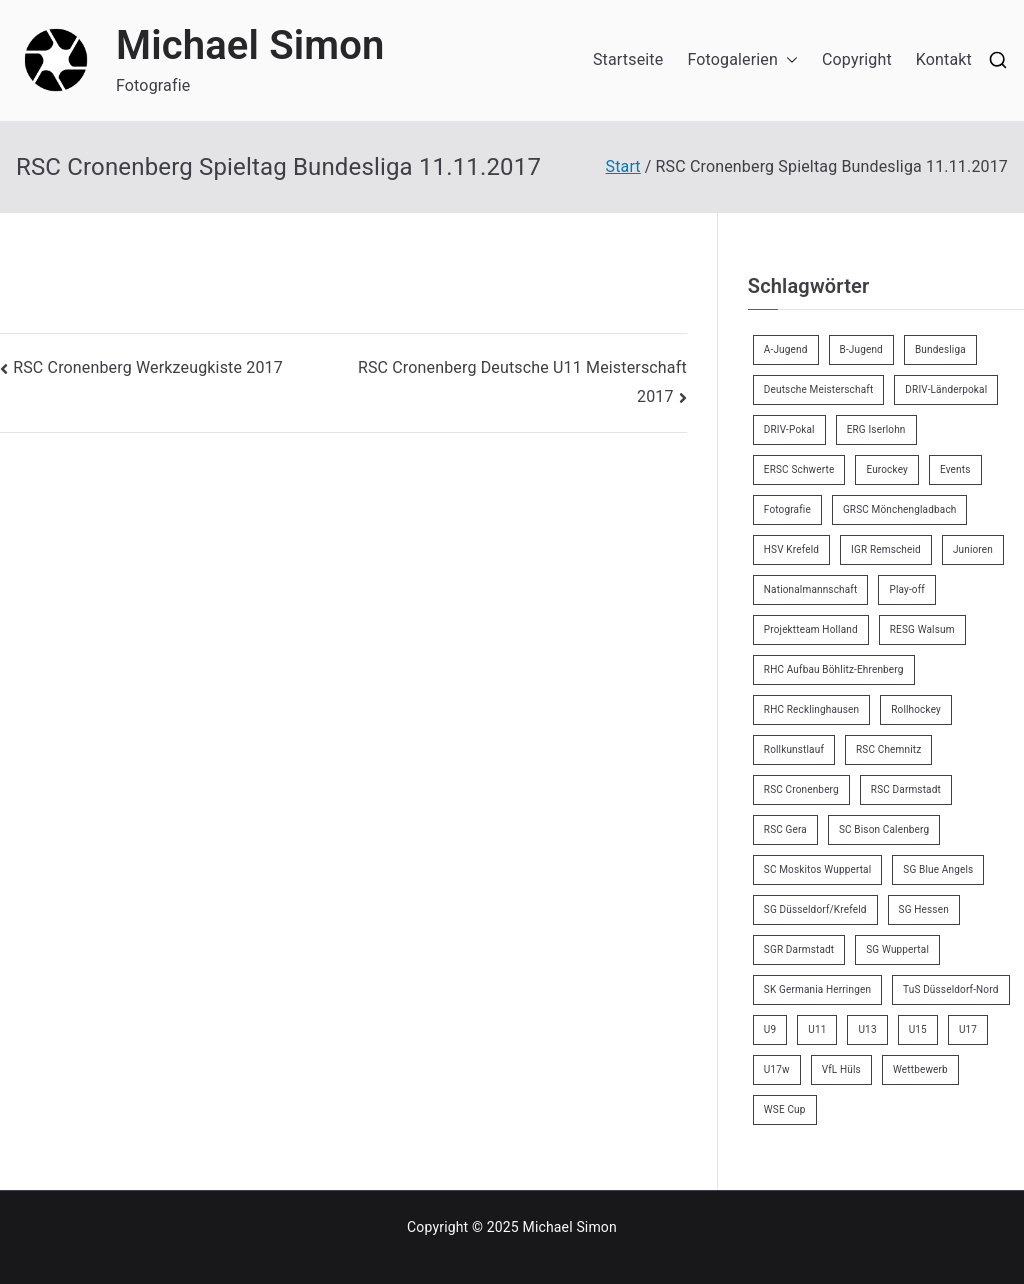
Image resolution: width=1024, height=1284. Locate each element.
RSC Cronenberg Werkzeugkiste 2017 (148, 367)
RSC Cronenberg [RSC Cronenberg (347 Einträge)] (801, 789)
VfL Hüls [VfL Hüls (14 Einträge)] (841, 1069)
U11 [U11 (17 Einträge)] (817, 1029)
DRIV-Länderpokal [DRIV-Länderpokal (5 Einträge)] (946, 389)
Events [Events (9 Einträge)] (955, 469)
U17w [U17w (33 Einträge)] (777, 1069)
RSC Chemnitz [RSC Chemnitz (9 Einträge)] (888, 749)
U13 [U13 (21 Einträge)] (867, 1029)
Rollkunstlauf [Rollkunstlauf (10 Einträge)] (794, 749)
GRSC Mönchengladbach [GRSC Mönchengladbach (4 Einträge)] (900, 509)
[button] (788, 60)
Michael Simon (250, 45)
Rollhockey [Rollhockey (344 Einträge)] (916, 709)
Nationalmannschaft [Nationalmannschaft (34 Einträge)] (811, 589)
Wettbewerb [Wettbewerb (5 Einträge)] (920, 1069)
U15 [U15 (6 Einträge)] (918, 1029)
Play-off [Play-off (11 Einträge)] (907, 589)
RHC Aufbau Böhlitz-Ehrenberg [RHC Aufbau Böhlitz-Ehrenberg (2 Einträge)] (834, 669)
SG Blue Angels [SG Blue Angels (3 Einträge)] (938, 869)
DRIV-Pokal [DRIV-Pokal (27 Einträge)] (789, 429)
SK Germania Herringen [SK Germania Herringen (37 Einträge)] (817, 989)
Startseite (628, 59)
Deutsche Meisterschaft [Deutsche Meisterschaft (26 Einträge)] (819, 389)
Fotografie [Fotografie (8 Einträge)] (787, 509)
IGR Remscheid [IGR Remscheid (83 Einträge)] (886, 549)
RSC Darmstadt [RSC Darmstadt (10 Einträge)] (906, 789)
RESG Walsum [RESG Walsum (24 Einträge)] (922, 629)
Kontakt (944, 59)
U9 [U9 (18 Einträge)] (770, 1029)
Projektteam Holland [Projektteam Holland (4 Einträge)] (811, 629)
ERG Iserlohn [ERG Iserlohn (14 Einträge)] (876, 429)
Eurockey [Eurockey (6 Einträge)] (887, 469)
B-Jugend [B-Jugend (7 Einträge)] (861, 349)
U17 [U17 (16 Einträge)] (968, 1029)
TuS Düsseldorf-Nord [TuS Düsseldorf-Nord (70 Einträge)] (950, 989)
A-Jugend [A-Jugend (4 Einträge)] (786, 349)
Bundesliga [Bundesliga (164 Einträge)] (940, 349)
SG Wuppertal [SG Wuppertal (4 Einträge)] (897, 949)
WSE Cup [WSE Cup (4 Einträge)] (785, 1109)
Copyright (857, 59)
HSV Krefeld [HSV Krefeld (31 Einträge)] (791, 549)
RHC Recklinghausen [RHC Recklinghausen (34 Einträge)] (811, 709)
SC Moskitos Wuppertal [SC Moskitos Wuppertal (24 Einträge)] (818, 869)
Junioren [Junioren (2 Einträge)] (973, 549)
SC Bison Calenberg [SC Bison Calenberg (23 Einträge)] (884, 829)
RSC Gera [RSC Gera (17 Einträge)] (785, 829)
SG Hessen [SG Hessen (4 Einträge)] (924, 909)
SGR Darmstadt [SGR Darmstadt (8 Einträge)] (799, 949)
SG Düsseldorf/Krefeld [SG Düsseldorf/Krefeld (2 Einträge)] (815, 909)
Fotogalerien (742, 60)
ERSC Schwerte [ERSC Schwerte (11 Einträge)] (799, 469)
